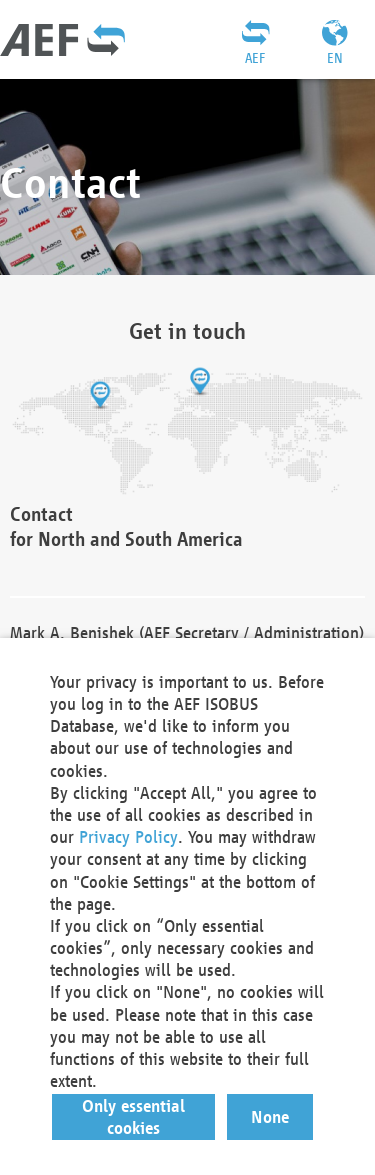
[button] (134, 1117)
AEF (255, 58)
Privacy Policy (128, 836)
